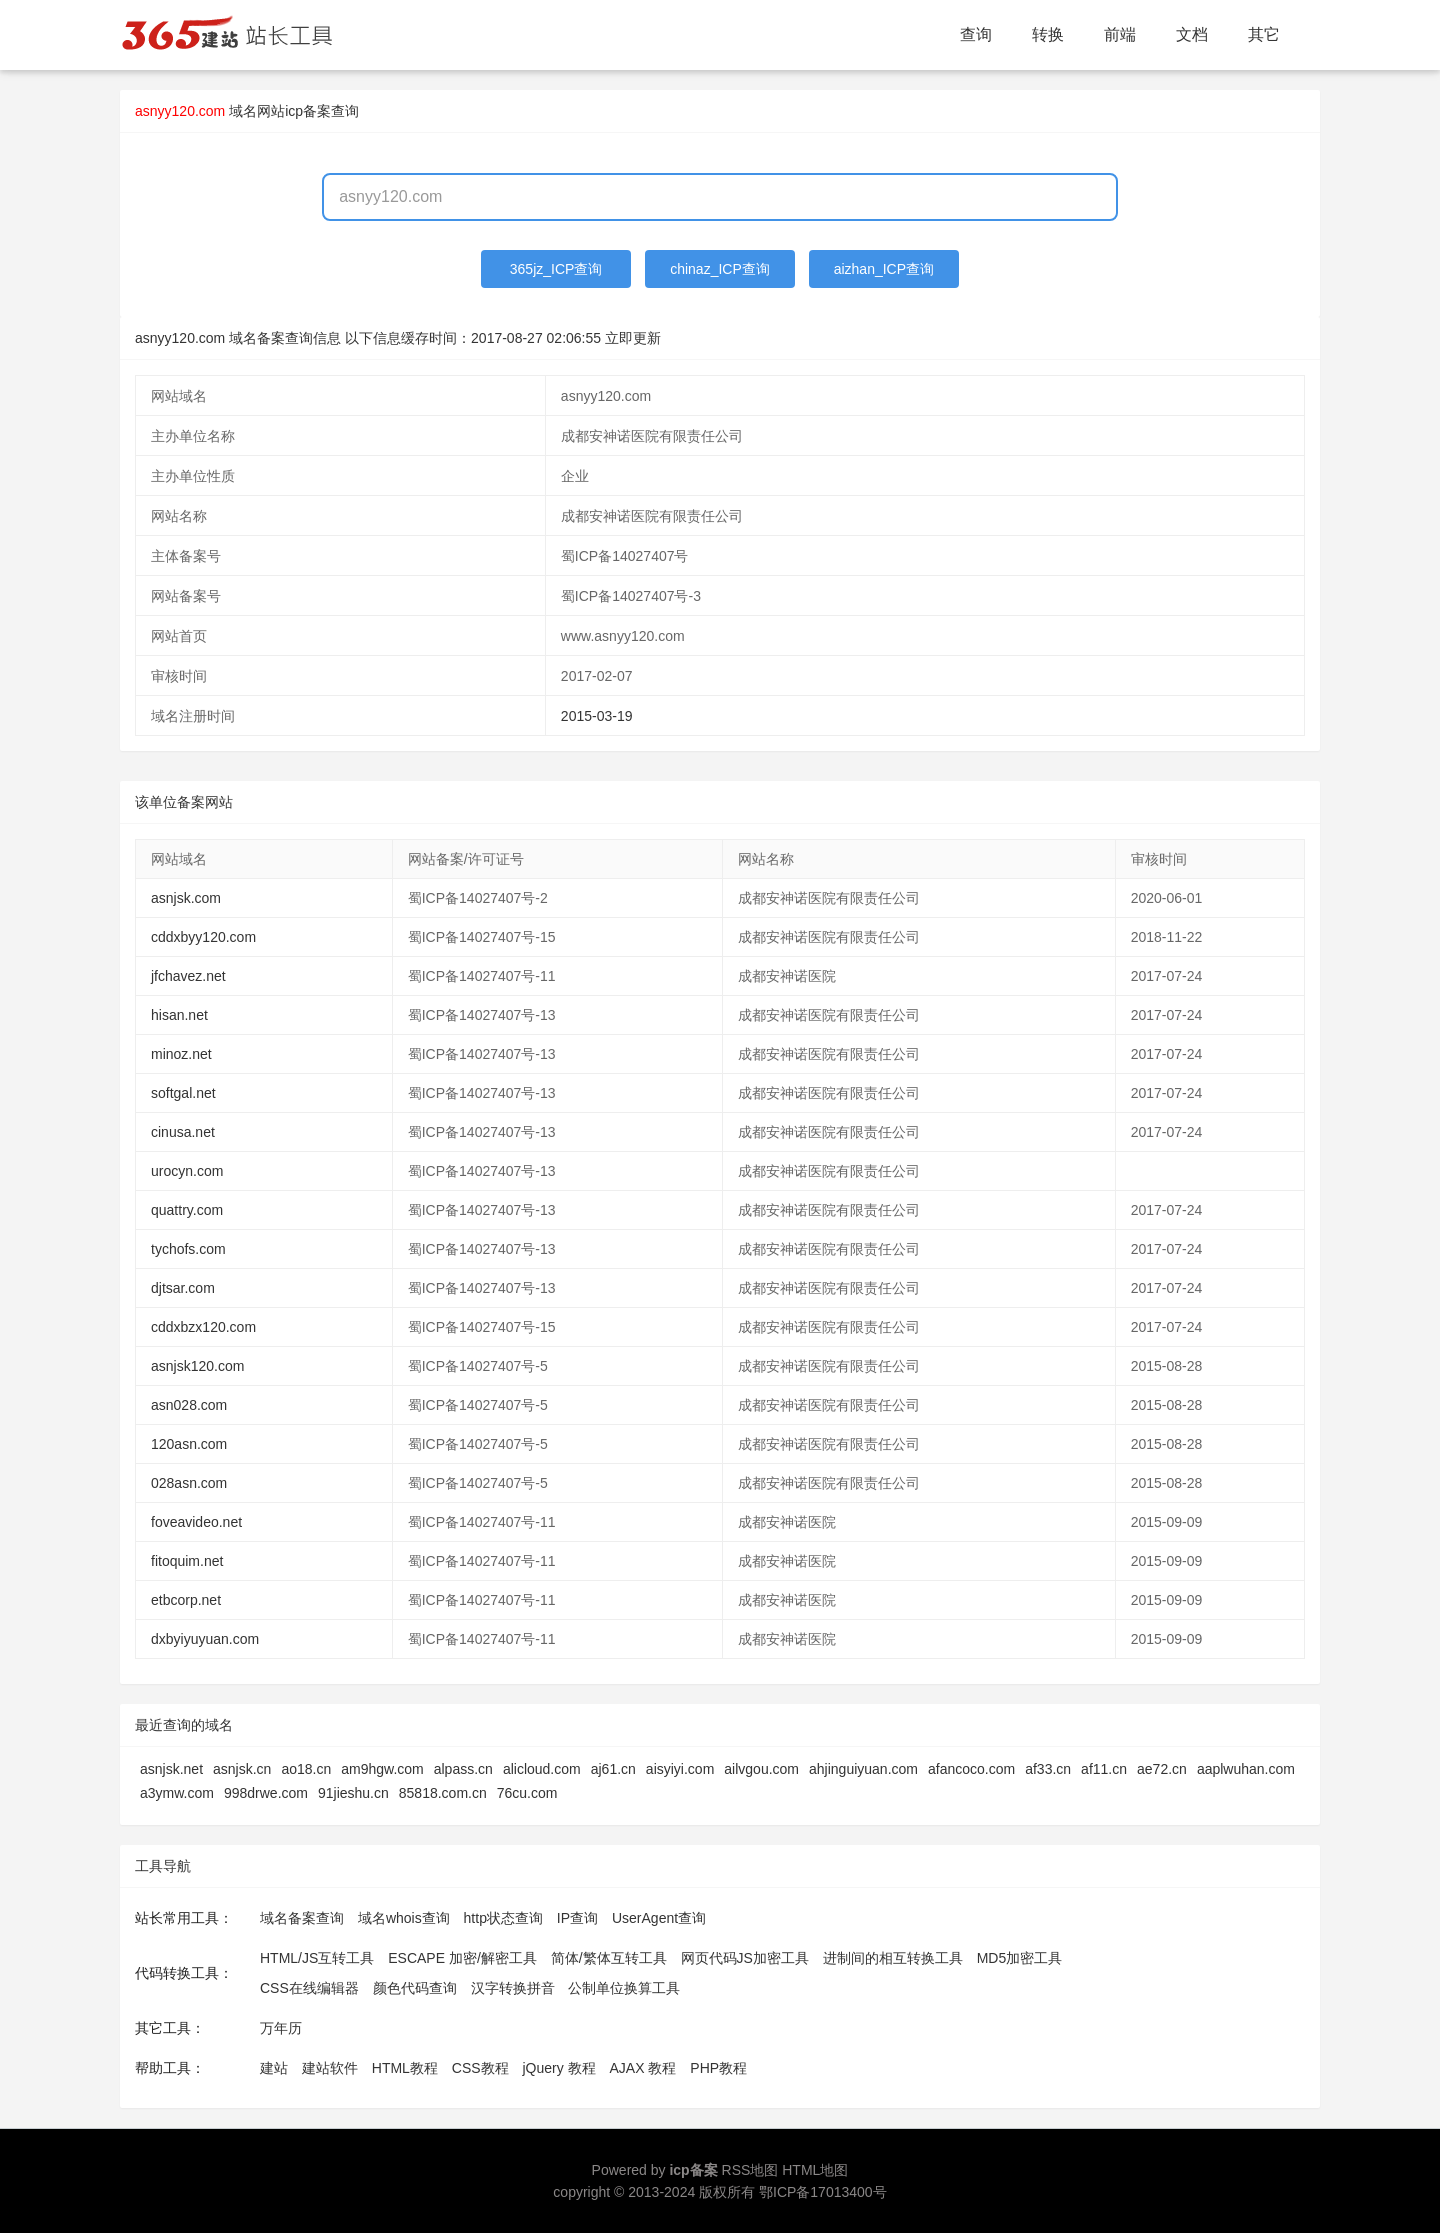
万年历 (281, 2028)
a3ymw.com (177, 1793)
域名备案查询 (302, 1918)
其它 (1264, 34)
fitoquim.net (187, 1561)
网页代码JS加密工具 (745, 1958)
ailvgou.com (761, 1769)
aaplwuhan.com (1246, 1769)
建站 (274, 2068)
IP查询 (577, 1918)
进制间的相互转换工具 (893, 1958)
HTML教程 (405, 2068)
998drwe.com (266, 1793)
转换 (1048, 34)
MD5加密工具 (1020, 1958)
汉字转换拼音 (513, 1988)
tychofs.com (188, 1249)
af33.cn (1048, 1769)
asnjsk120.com (197, 1366)
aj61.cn (613, 1769)
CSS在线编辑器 (309, 1988)
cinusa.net (183, 1132)
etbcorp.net (186, 1600)
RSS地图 (750, 2170)
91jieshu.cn (353, 1793)
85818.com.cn (443, 1793)
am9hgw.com (382, 1769)
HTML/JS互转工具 (317, 1958)
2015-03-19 (597, 716)
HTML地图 (815, 2170)
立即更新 (633, 338)
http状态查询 (503, 1918)
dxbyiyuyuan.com (205, 1639)
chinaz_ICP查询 (720, 269)
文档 (1192, 34)
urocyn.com (187, 1171)
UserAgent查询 (659, 1918)
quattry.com (187, 1210)
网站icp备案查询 (308, 111)
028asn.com (189, 1483)
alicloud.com (542, 1769)
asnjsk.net (171, 1769)
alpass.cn (463, 1769)
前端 (1120, 34)
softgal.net (183, 1093)
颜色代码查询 (415, 1988)
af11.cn (1104, 1769)
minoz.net (181, 1054)
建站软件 (330, 2068)
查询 (976, 34)
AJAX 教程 (643, 2068)
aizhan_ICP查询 (884, 269)
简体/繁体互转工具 (609, 1958)
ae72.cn (1162, 1769)
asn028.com (189, 1405)
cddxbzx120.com (203, 1327)
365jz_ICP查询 (556, 269)
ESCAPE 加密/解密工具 (462, 1958)
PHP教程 (718, 2068)
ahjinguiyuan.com (863, 1769)
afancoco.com (971, 1769)
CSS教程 (480, 2068)
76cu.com (527, 1793)
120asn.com (189, 1444)
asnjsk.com (186, 898)
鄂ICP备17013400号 (823, 2192)
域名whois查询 (404, 1918)
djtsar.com (183, 1288)
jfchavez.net (188, 976)
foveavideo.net (196, 1522)
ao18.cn (306, 1769)
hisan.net (179, 1015)
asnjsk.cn (242, 1769)
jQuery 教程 (558, 2068)
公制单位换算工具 (624, 1988)
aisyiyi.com (680, 1769)
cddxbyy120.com (203, 937)
